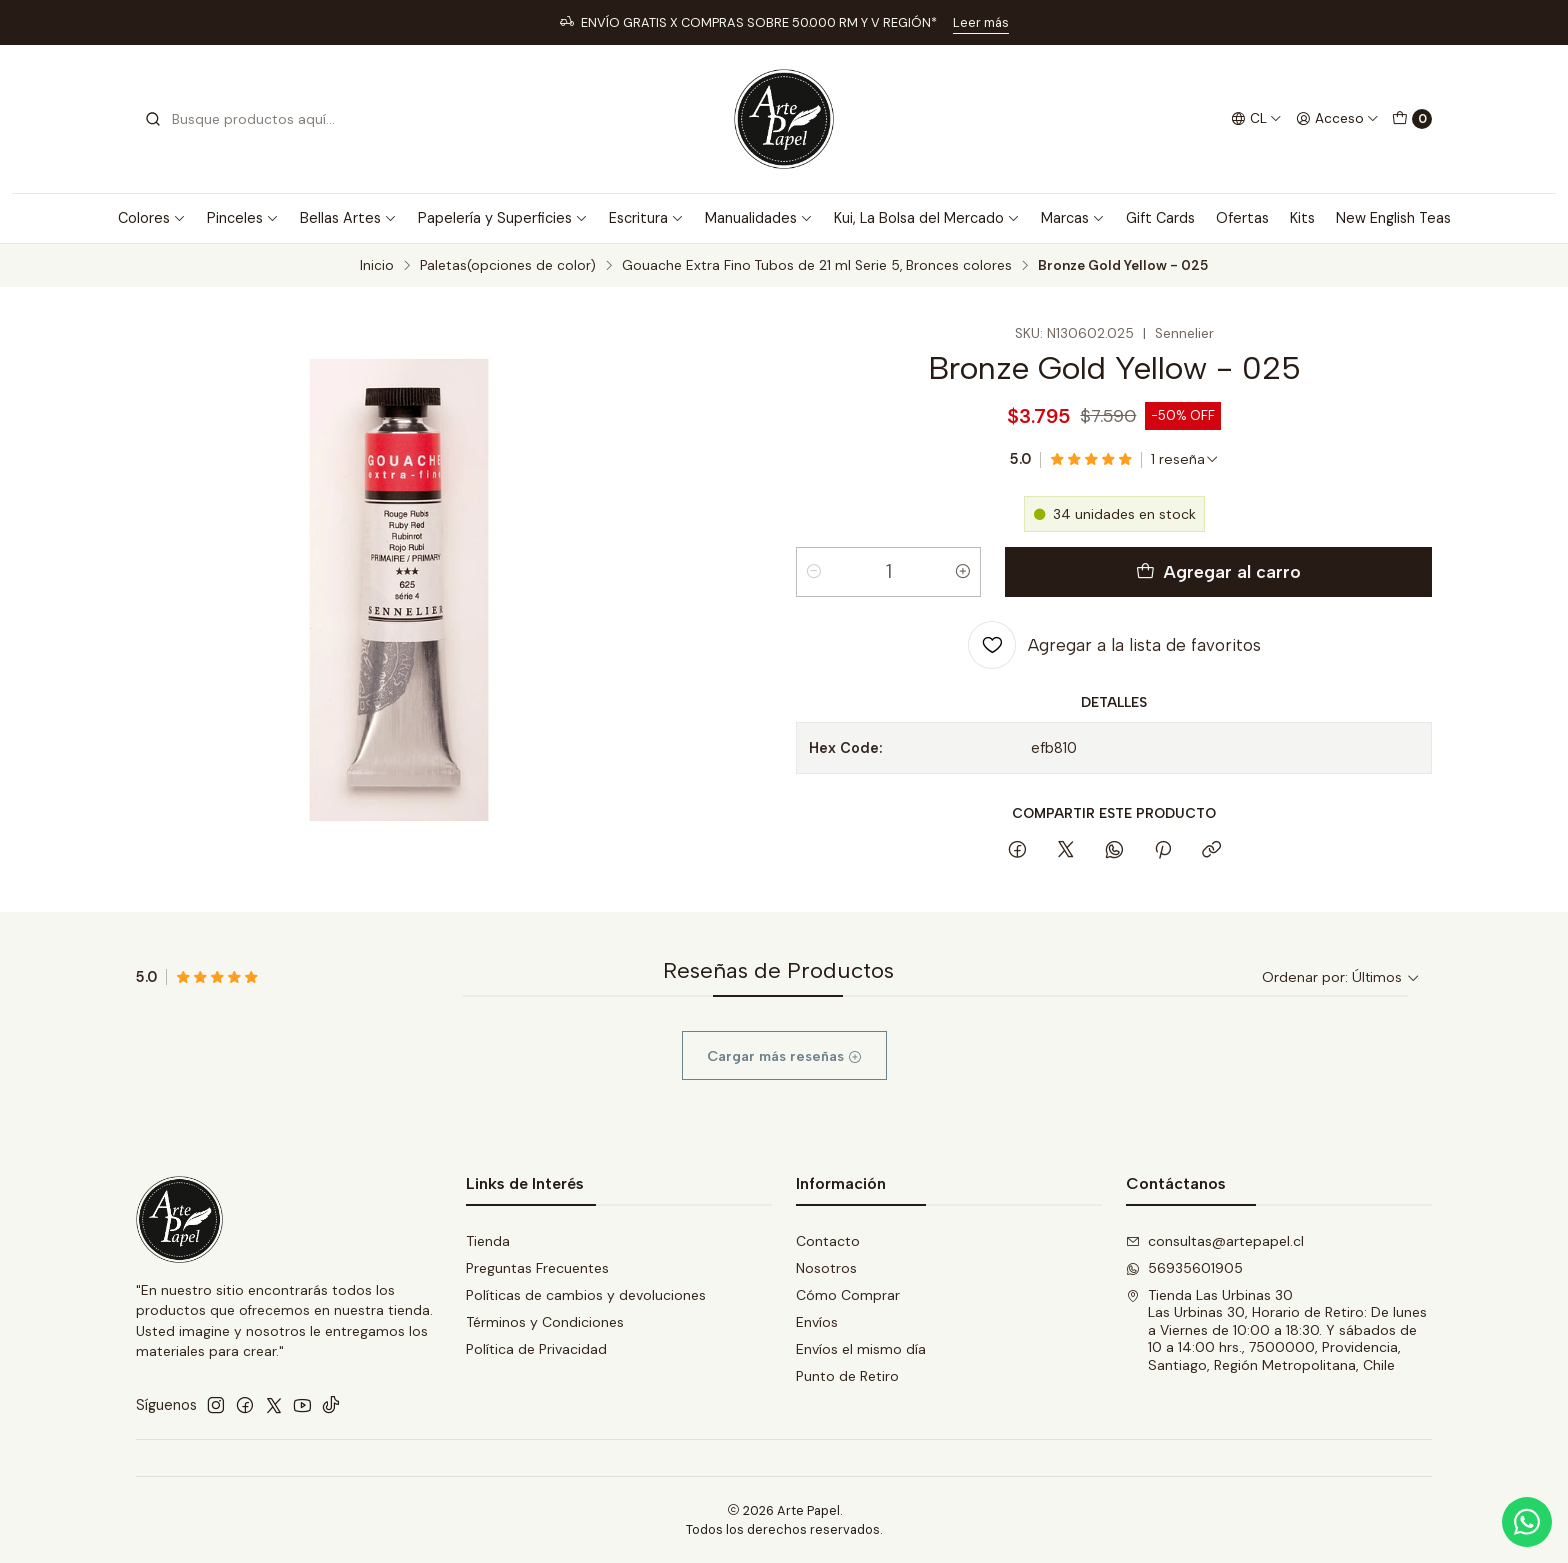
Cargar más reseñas (784, 1091)
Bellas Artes (348, 218)
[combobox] (246, 119)
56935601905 (1184, 1268)
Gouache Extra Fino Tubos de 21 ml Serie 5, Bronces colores (817, 266)
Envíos (817, 1322)
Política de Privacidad (536, 1349)
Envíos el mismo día (861, 1349)
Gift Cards (1160, 218)
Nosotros (826, 1268)
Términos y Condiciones (545, 1322)
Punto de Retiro (847, 1376)
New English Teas (1393, 218)
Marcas (1073, 218)
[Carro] (1412, 119)
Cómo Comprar (848, 1295)
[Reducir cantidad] (814, 572)
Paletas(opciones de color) (508, 266)
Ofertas (1242, 218)
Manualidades (759, 218)
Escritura (646, 218)
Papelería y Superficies (503, 218)
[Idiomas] (1256, 119)
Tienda (488, 1241)
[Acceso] (1337, 119)
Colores (152, 218)
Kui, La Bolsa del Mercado (927, 218)
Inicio (377, 266)
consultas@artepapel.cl (1215, 1241)
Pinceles (243, 218)
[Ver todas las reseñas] (1185, 459)
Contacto (828, 1241)
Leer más (981, 22)
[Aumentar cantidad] (963, 572)
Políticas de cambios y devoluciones (586, 1295)
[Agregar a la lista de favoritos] (1114, 645)
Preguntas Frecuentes (537, 1268)
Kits (1302, 218)
